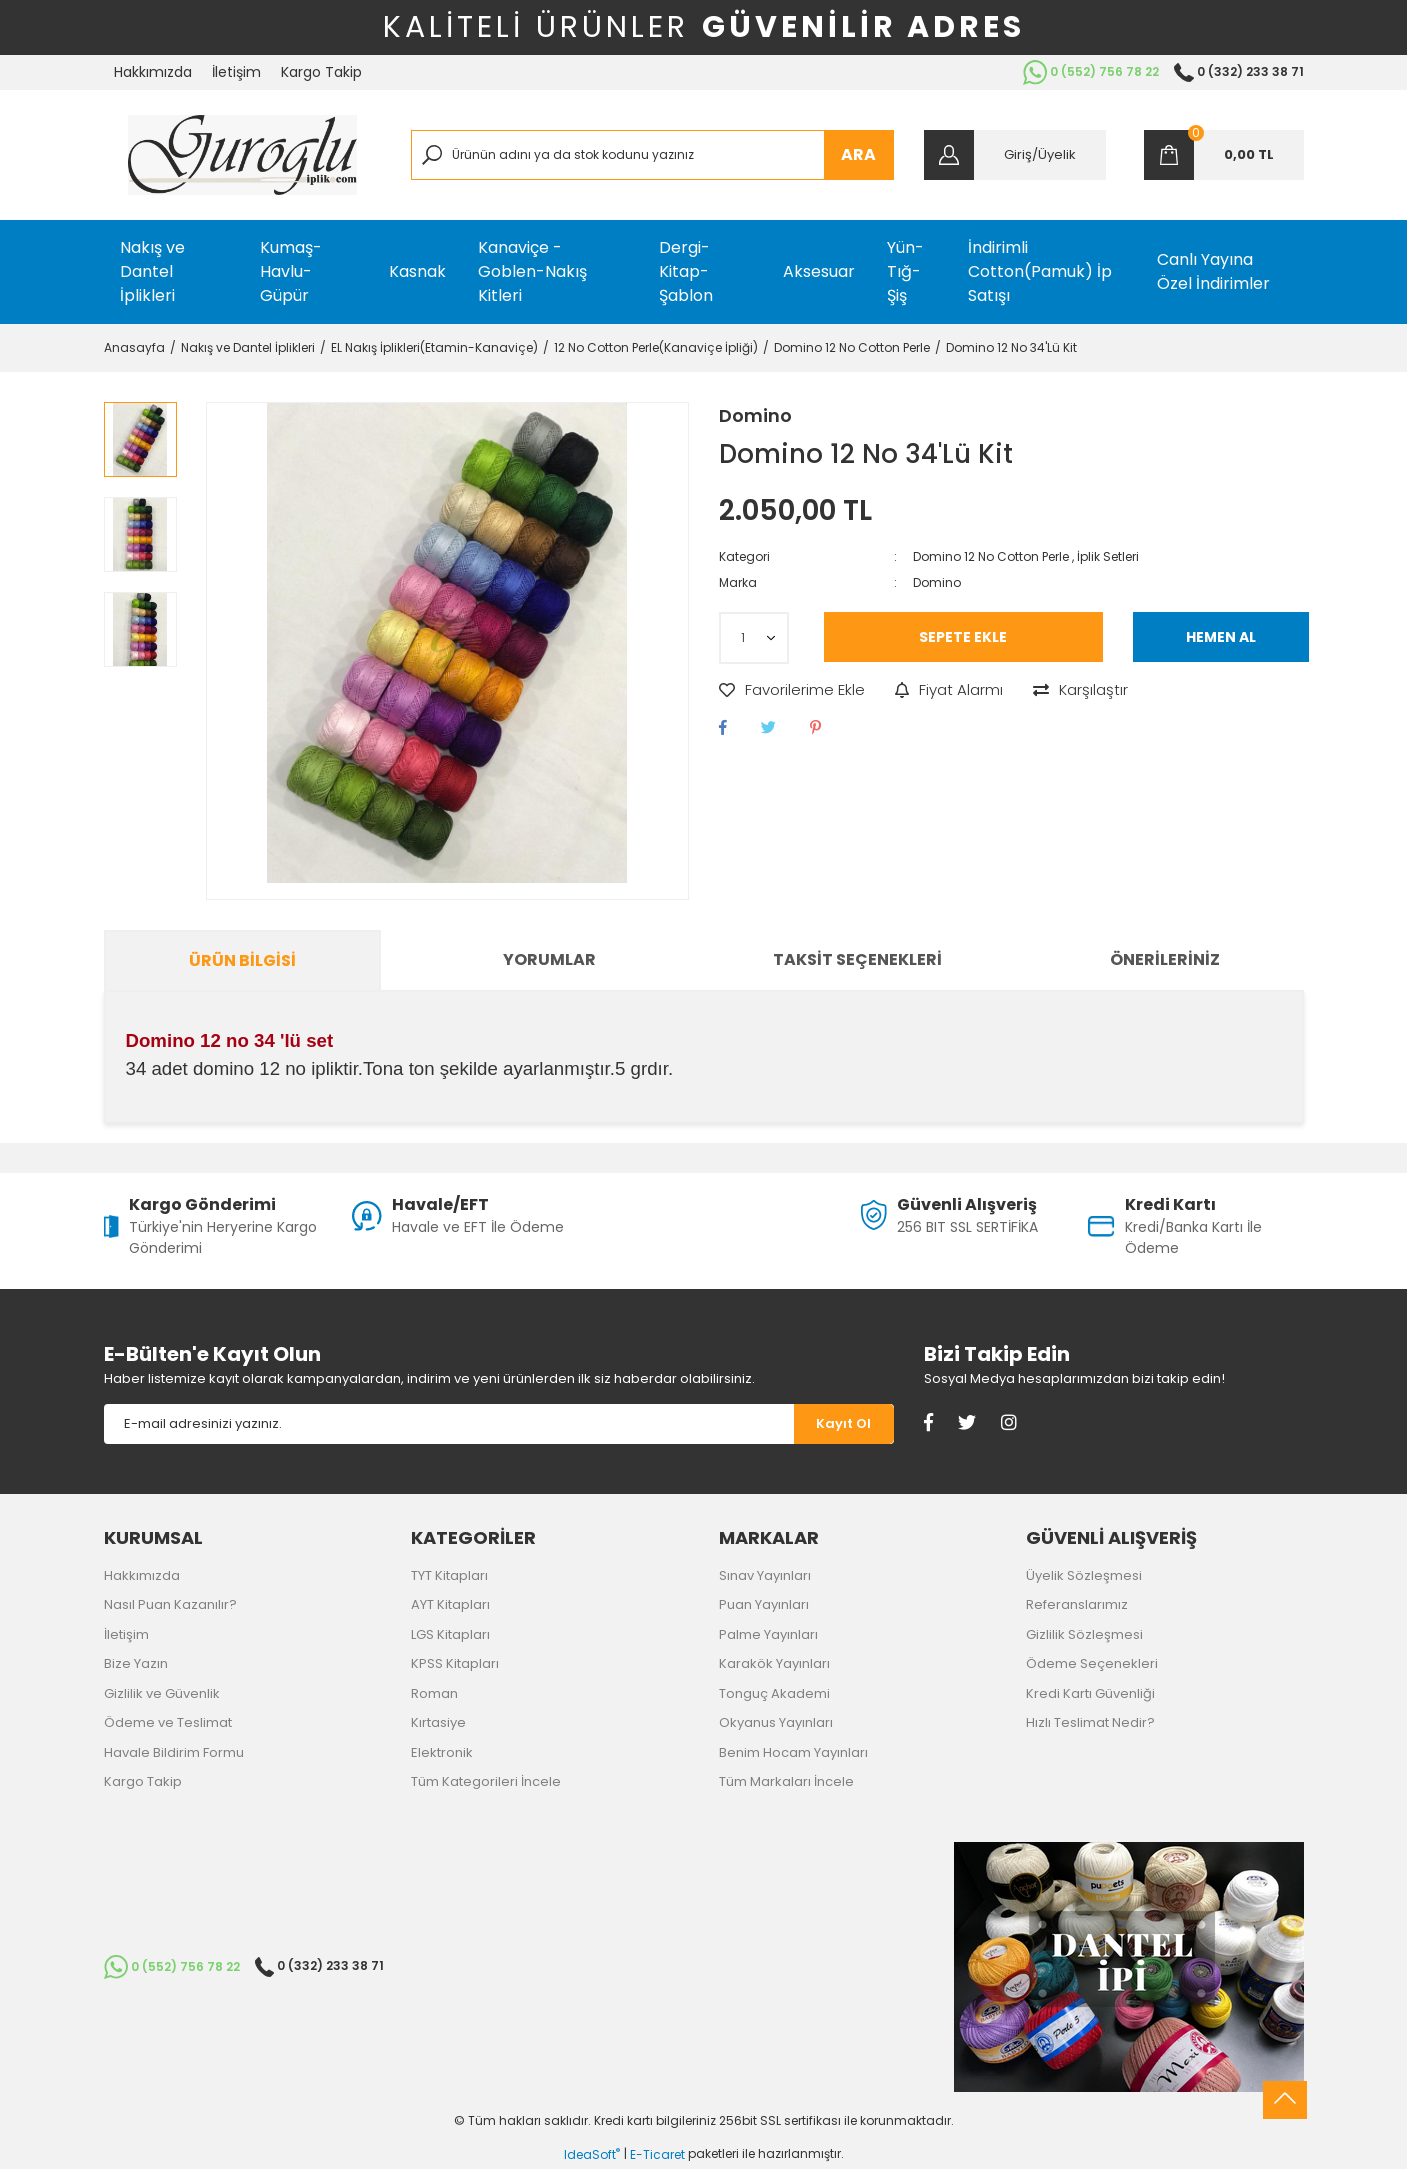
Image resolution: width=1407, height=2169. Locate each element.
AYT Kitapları (450, 1604)
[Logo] (242, 155)
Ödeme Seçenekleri (1092, 1663)
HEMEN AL (1221, 637)
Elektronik (442, 1752)
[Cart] (1224, 155)
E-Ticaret (657, 2154)
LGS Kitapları (450, 1634)
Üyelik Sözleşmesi (1084, 1575)
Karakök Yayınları (774, 1663)
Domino (755, 415)
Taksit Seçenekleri (857, 959)
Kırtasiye (438, 1722)
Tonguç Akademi (774, 1693)
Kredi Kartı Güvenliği (1090, 1693)
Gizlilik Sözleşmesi (1084, 1634)
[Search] (652, 155)
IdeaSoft (592, 2154)
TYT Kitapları (449, 1575)
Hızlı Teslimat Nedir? (1090, 1722)
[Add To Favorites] (792, 690)
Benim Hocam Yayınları (793, 1752)
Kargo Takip (321, 72)
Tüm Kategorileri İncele (486, 1781)
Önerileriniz (1165, 959)
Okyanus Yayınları (776, 1722)
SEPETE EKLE (963, 637)
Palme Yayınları (768, 1634)
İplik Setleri (1108, 556)
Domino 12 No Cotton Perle (991, 556)
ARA (858, 154)
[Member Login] (1015, 155)
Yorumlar (549, 959)
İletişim (236, 72)
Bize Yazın (136, 1663)
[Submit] (844, 1424)
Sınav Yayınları (765, 1575)
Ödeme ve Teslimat (168, 1722)
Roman (434, 1693)
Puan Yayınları (764, 1604)
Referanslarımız (1077, 1604)
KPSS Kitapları (455, 1663)
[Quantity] (754, 638)
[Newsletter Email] (449, 1424)
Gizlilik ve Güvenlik (162, 1693)
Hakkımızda (153, 72)
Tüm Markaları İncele (786, 1781)
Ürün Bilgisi (242, 960)
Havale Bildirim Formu (174, 1752)
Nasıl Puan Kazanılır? (170, 1604)
